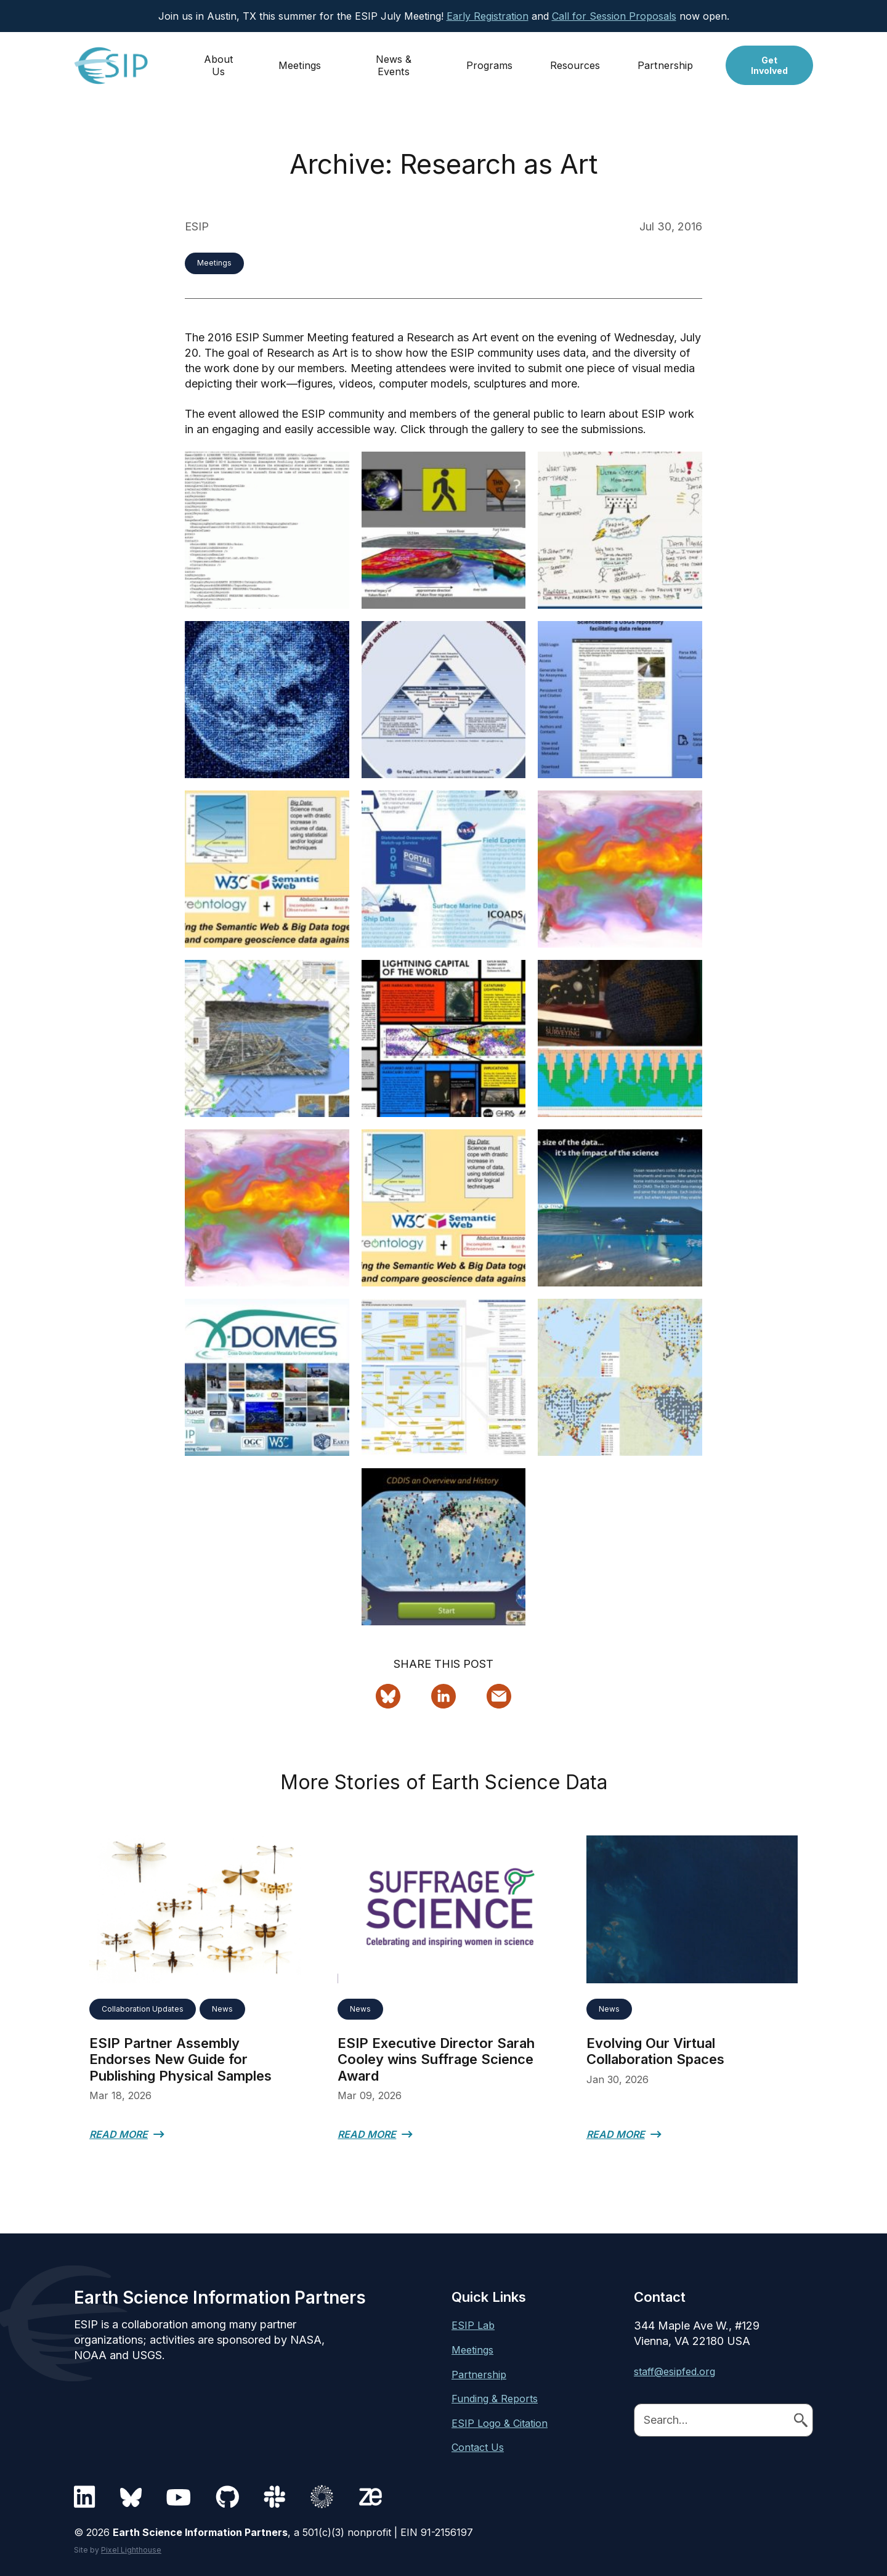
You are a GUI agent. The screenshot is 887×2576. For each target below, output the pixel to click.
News (222, 2008)
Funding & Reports (495, 2398)
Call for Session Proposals (614, 16)
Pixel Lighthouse (131, 2549)
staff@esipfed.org (674, 2371)
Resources (575, 60)
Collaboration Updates (143, 2008)
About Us (218, 60)
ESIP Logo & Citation (500, 2423)
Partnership (665, 60)
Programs (489, 60)
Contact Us (478, 2447)
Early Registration (488, 16)
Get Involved (769, 60)
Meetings (300, 60)
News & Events (393, 60)
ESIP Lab (473, 2325)
